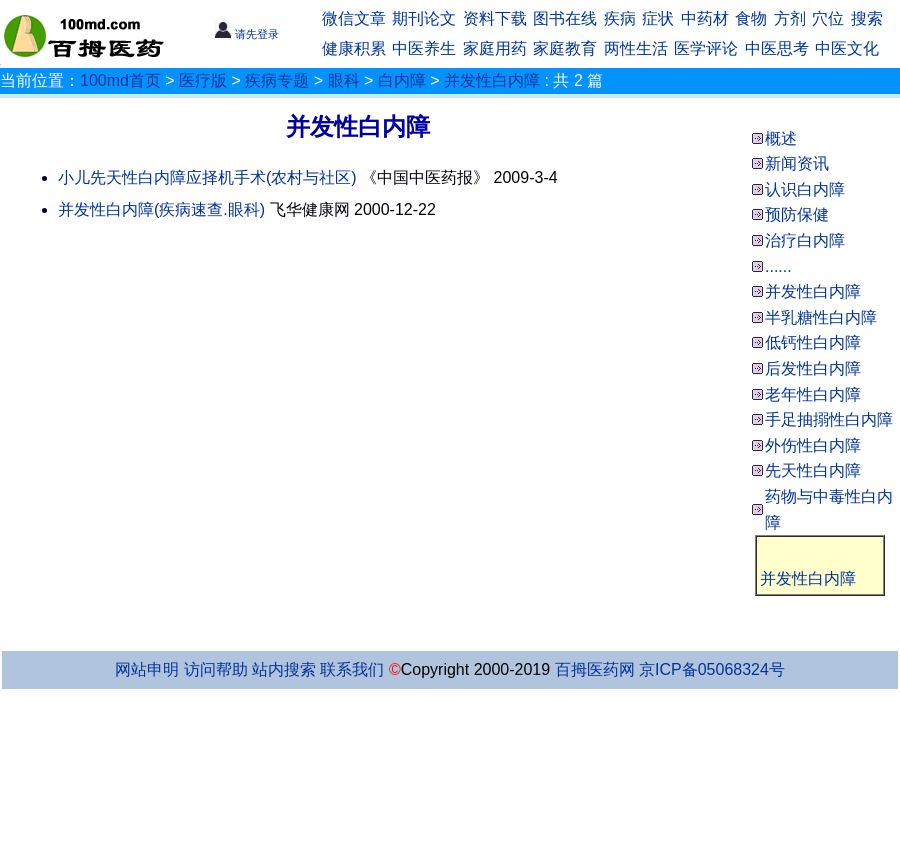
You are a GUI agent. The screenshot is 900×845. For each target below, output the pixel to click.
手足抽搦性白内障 (829, 419)
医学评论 (706, 48)
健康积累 (354, 48)
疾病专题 (277, 80)
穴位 (828, 18)
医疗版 (203, 80)
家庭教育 (565, 48)
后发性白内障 (813, 368)
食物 (751, 18)
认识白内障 (805, 189)
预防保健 (797, 214)
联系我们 (352, 669)
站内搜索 (284, 669)
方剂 (790, 18)
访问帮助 (216, 669)
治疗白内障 (805, 240)
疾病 (620, 18)
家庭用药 (495, 48)
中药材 (705, 18)
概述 (781, 138)
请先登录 (246, 34)
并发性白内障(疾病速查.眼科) (161, 209)
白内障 (402, 80)
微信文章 (354, 18)
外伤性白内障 (813, 445)
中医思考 (777, 48)
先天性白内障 (813, 470)
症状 (658, 18)
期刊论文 (424, 18)
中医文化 (847, 48)
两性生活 (636, 48)
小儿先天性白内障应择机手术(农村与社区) (207, 177)
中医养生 (424, 48)
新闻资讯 (797, 163)
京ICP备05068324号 (712, 669)
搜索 (867, 18)
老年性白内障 (813, 394)
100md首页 (120, 80)
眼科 (344, 80)
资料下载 (495, 18)
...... (778, 266)
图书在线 (565, 18)
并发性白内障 (492, 80)
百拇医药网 (595, 669)
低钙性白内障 (813, 342)
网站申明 (147, 669)
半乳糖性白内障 (821, 317)
